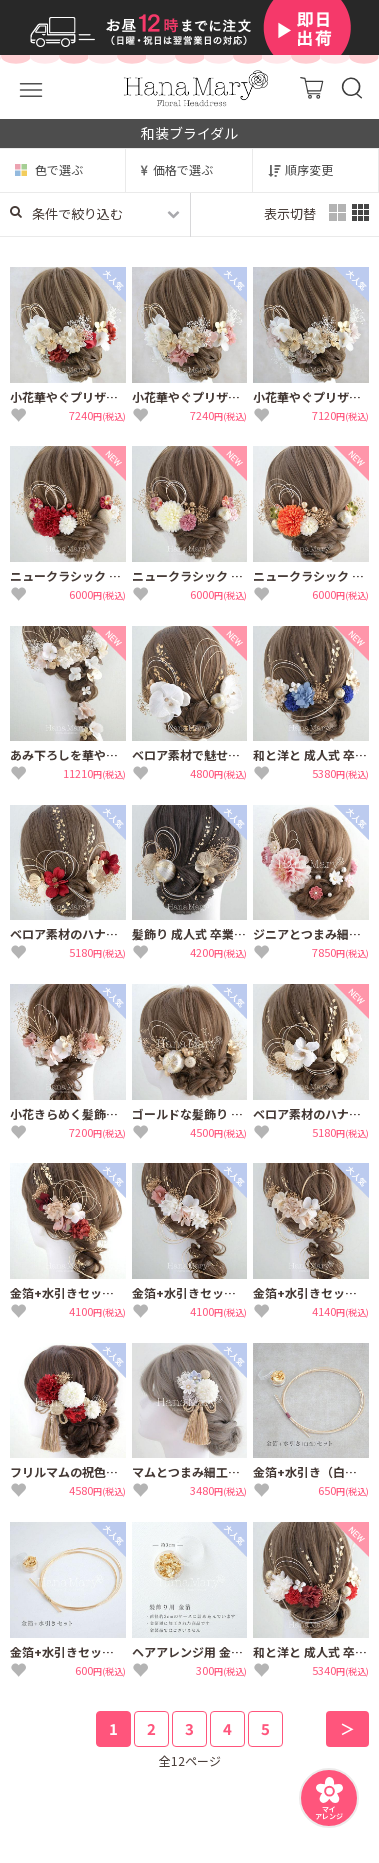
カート (311, 87)
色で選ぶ (59, 169)
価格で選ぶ (183, 169)
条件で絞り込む (66, 213)
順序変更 (309, 169)
